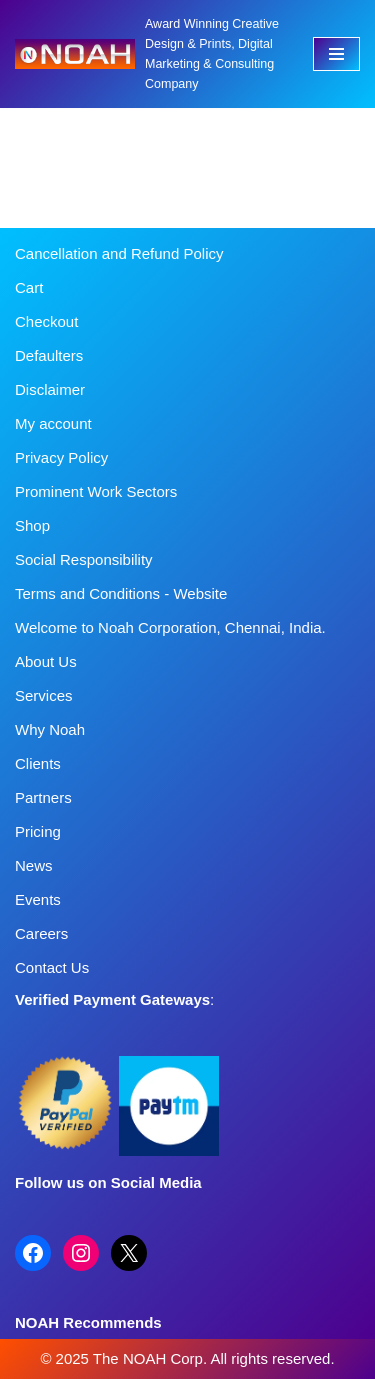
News (34, 865)
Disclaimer (50, 389)
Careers (41, 933)
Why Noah (50, 729)
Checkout (46, 321)
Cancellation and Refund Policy (119, 253)
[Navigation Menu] (336, 54)
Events (38, 899)
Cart (29, 287)
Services (44, 695)
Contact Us (52, 967)
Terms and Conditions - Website (121, 593)
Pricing (38, 831)
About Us (46, 661)
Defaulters (49, 355)
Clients (38, 763)
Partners (43, 797)
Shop (32, 525)
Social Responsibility (84, 559)
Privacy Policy (61, 457)
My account (53, 423)
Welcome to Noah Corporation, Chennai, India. (170, 627)
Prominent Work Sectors (96, 491)
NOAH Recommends (88, 1322)
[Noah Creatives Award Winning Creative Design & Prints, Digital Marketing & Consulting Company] (149, 54)
